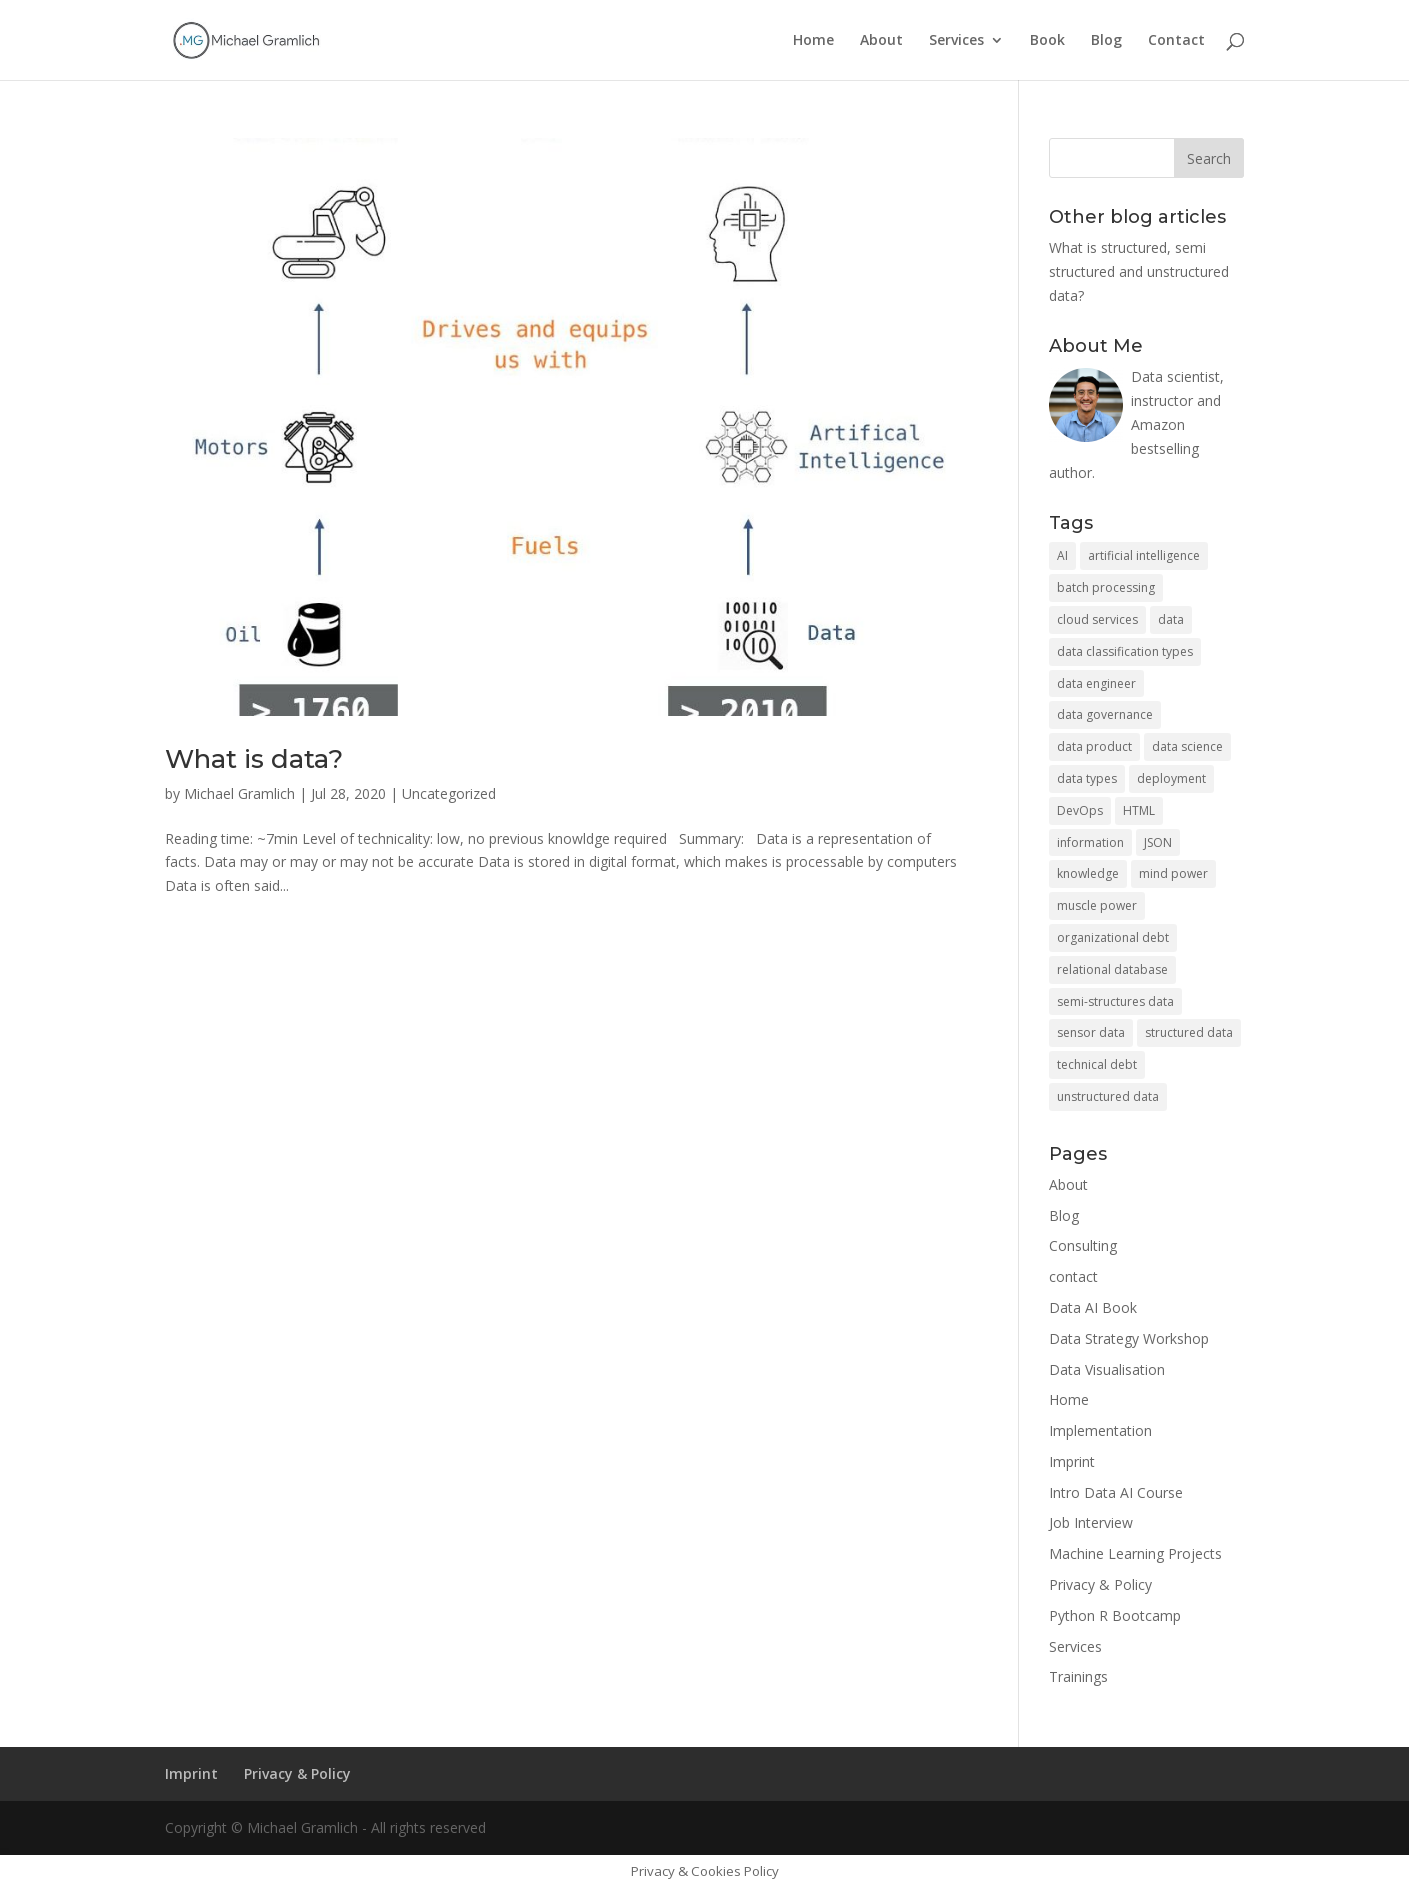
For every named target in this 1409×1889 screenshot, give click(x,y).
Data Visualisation (1107, 1369)
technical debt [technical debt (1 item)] (1097, 1064)
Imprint (1072, 1461)
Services (956, 41)
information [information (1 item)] (1090, 842)
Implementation (1100, 1430)
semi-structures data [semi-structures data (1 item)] (1115, 1001)
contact (1073, 1276)
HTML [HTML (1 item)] (1139, 810)
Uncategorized (449, 793)
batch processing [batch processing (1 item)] (1106, 587)
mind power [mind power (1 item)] (1173, 873)
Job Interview (1091, 1522)
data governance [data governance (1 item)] (1105, 714)
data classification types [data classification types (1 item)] (1125, 651)
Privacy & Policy (1100, 1584)
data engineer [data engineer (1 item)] (1096, 683)
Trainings (1078, 1676)
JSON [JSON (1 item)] (1158, 842)
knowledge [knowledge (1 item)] (1088, 873)
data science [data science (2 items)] (1187, 746)
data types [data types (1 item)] (1087, 778)
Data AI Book (1093, 1307)
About (881, 41)
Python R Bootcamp (1115, 1615)
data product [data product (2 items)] (1094, 746)
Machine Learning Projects (1135, 1553)
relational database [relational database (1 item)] (1112, 969)
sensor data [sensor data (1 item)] (1091, 1032)
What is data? (254, 759)
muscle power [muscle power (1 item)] (1097, 905)
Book (1047, 41)
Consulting (1083, 1245)
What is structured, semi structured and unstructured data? (1139, 271)
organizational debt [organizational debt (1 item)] (1113, 937)
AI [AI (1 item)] (1062, 555)
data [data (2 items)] (1171, 619)
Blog (1106, 41)
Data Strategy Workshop (1129, 1338)
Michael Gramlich (239, 793)
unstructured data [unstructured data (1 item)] (1108, 1096)
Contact (1176, 41)
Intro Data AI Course (1116, 1492)
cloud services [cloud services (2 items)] (1097, 619)
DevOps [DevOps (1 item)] (1080, 810)
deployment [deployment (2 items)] (1171, 778)
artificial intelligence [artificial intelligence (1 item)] (1144, 555)
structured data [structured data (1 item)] (1189, 1032)
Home (813, 41)
